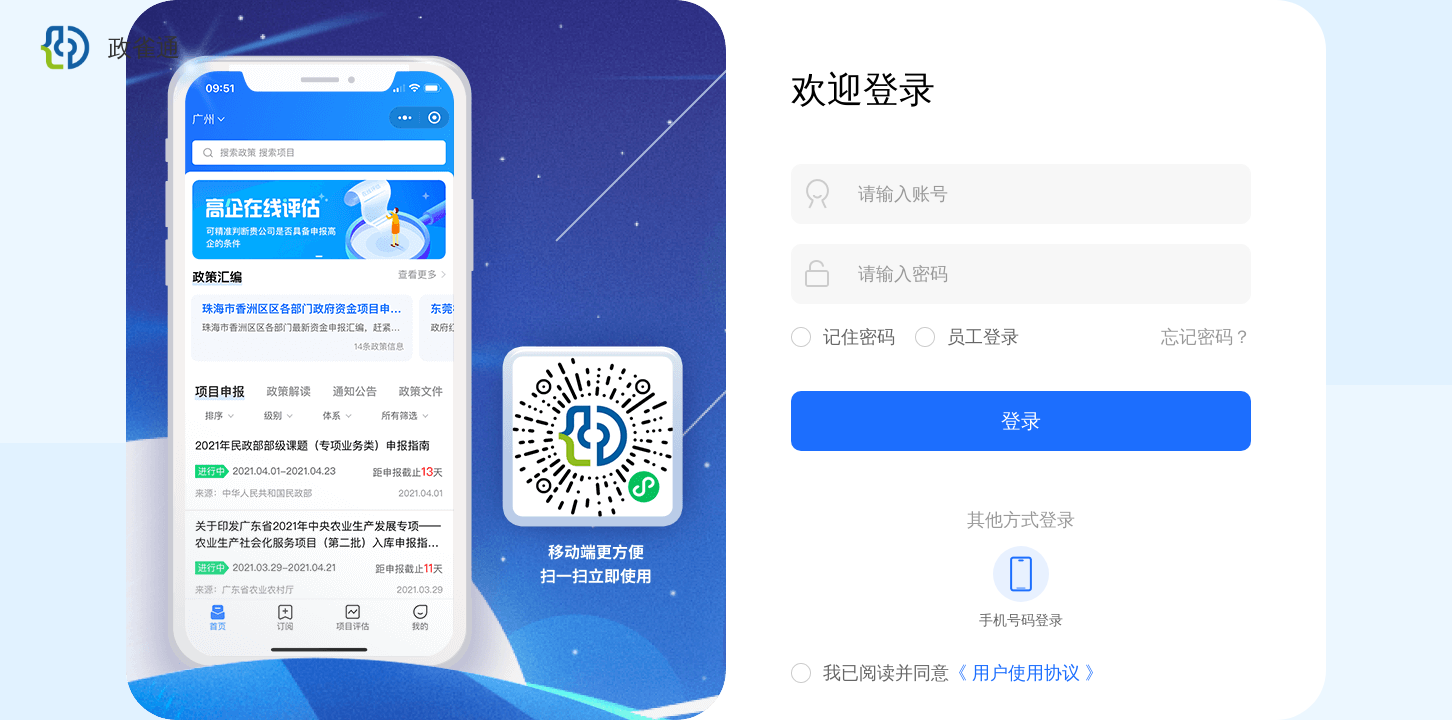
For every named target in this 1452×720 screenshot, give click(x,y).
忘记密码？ (1206, 337)
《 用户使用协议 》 (1026, 673)
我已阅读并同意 (963, 673)
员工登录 (983, 337)
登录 (1021, 421)
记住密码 (859, 337)
